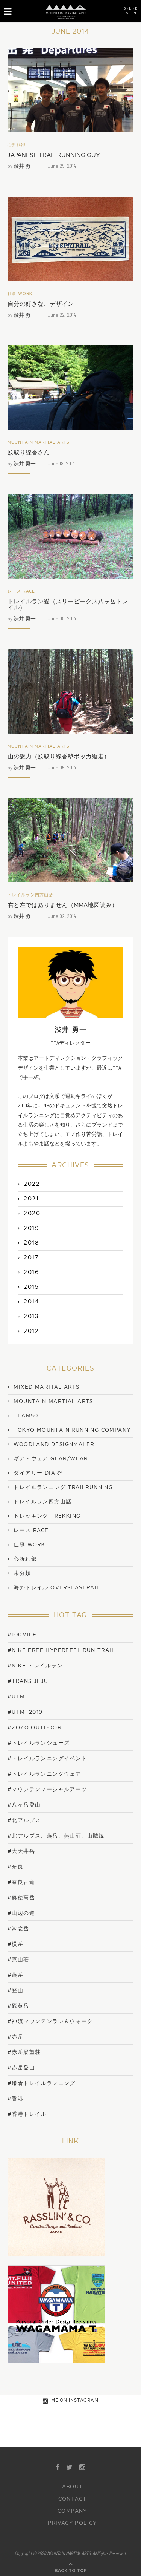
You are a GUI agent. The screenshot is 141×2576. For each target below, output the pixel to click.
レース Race (21, 591)
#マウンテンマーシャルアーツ (47, 1789)
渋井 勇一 (25, 166)
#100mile (22, 1635)
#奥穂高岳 (21, 1897)
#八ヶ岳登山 (24, 1805)
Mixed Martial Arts (46, 1387)
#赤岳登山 (21, 2068)
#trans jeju (28, 1681)
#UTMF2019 (25, 1712)
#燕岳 (15, 1975)
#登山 (15, 1990)
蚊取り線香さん (29, 452)
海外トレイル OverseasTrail (57, 1587)
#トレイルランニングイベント (47, 1758)
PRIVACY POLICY (72, 2523)
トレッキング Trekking (47, 1516)
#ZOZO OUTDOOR (34, 1727)
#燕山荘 (18, 1959)
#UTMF (18, 1696)
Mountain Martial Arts (39, 442)
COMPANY (72, 2511)
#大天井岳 (21, 1851)
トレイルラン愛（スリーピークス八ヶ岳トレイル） (68, 604)
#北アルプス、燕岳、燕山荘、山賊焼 (56, 1836)
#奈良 (15, 1867)
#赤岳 (15, 2037)
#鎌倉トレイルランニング (42, 2083)
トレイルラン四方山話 (30, 895)
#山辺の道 (21, 1913)
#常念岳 (18, 1928)
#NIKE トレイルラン (35, 1666)
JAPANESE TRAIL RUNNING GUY (54, 155)
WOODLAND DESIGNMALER (54, 1444)
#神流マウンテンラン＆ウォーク (50, 2021)
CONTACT (72, 2499)
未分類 (22, 1573)
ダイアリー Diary (38, 1473)
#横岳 (15, 1944)
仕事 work (20, 294)
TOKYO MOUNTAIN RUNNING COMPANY (72, 1430)
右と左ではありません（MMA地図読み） (63, 905)
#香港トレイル (27, 2114)
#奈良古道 (21, 1882)
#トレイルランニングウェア (44, 1774)
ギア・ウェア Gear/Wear (51, 1458)
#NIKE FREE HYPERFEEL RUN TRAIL (61, 1650)
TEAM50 (26, 1415)
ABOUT (72, 2487)
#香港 (15, 2098)
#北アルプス (24, 1820)
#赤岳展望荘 (24, 2052)
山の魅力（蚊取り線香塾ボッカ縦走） (59, 756)
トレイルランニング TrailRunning (63, 1487)
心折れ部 (17, 145)
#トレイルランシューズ (39, 1743)
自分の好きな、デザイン (41, 304)
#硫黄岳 (18, 2006)
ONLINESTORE (130, 10)
